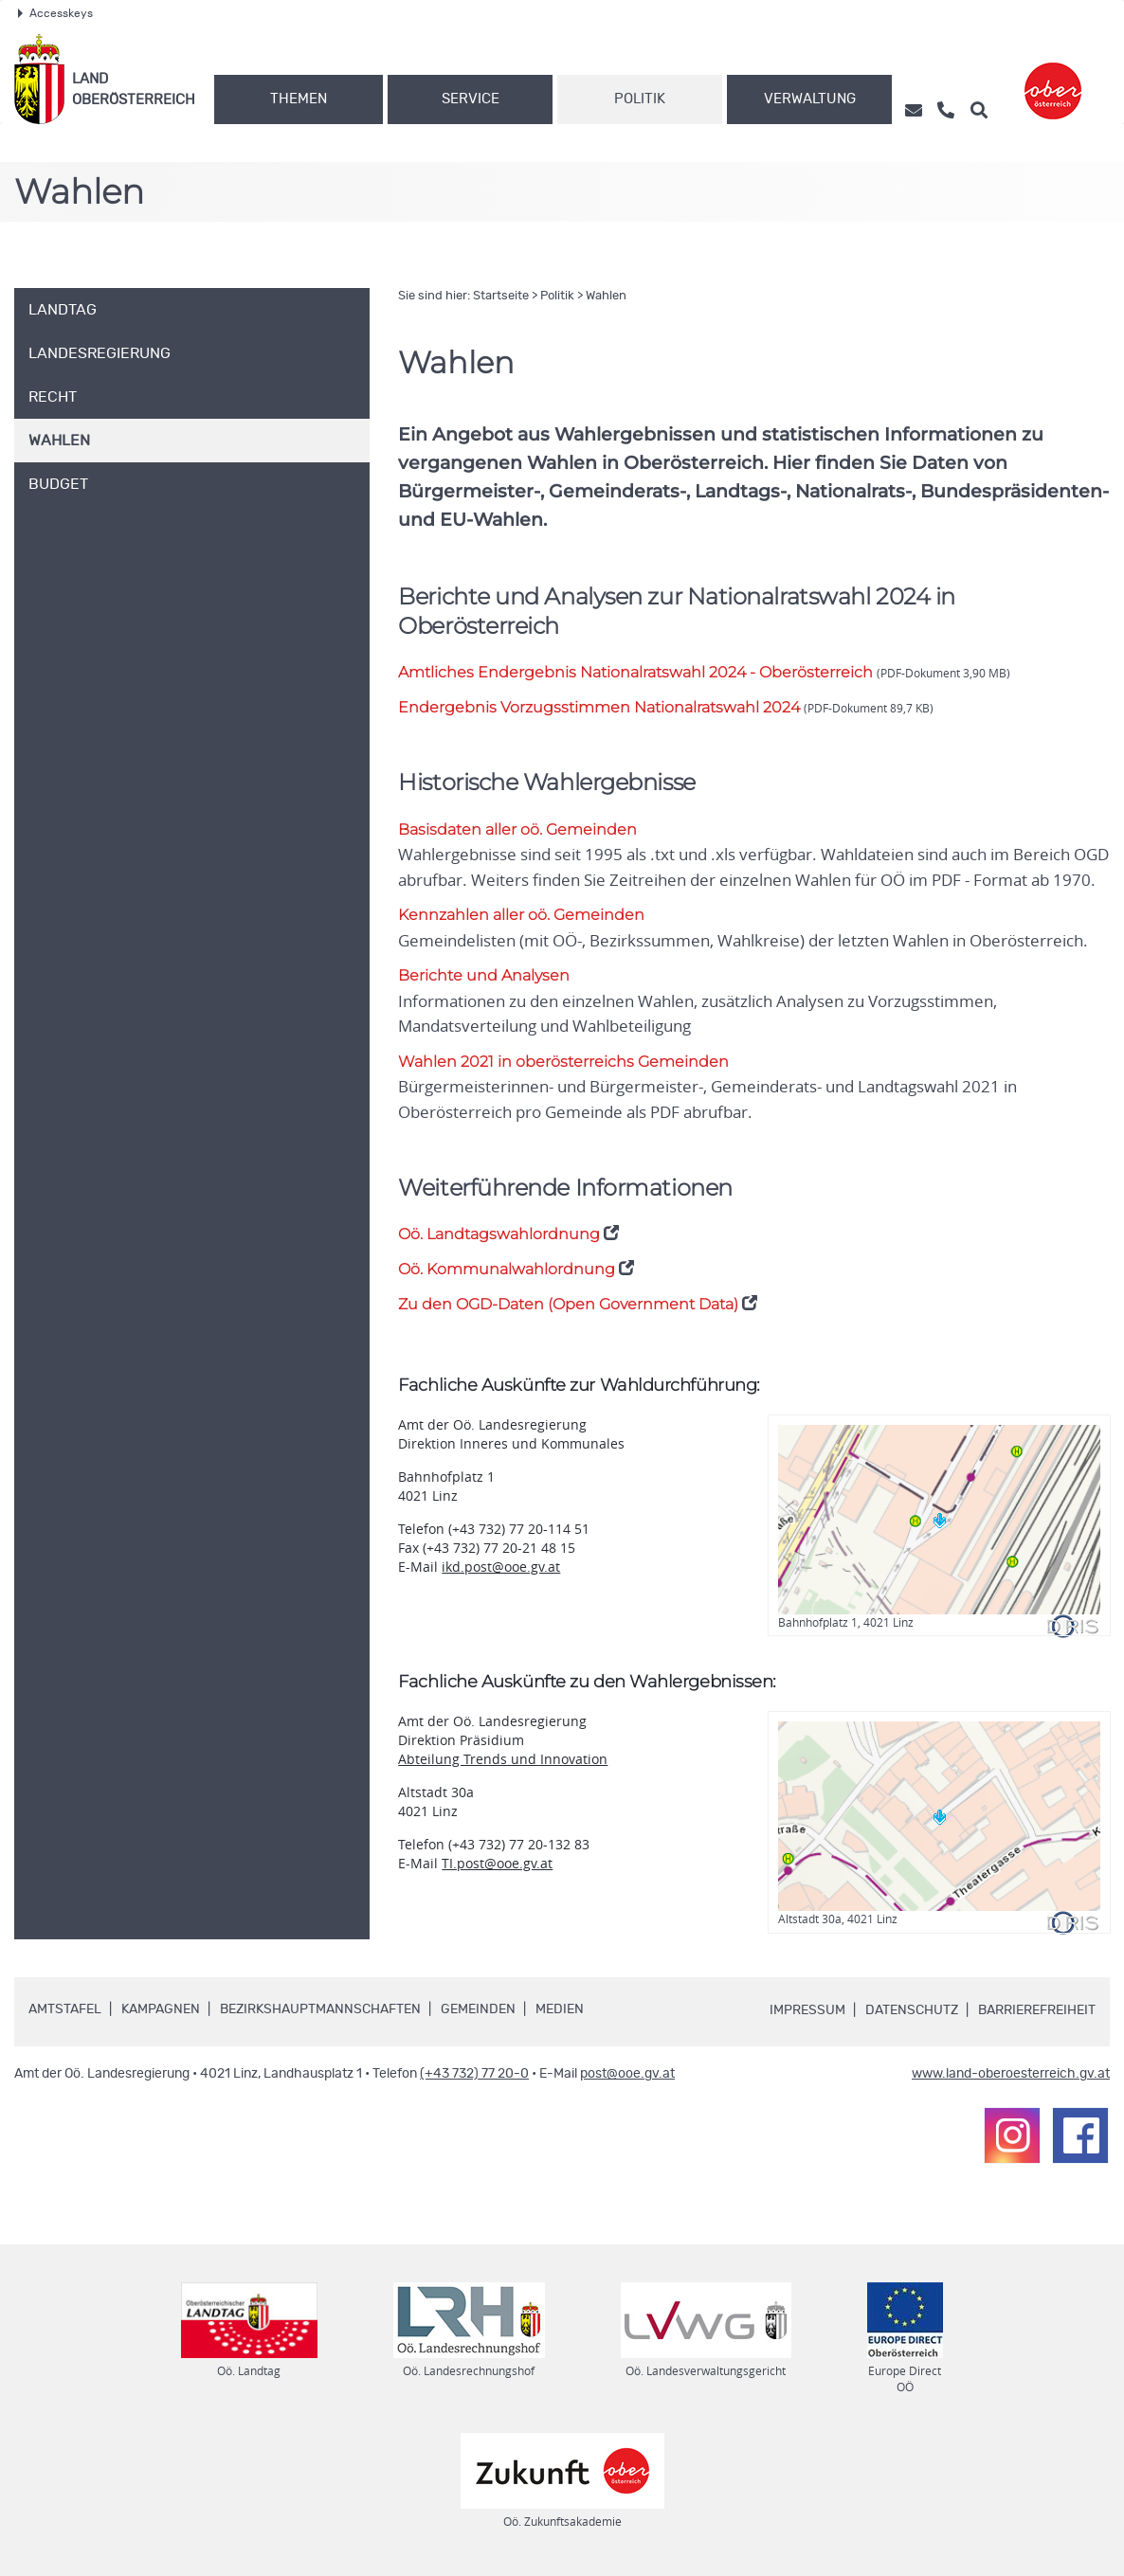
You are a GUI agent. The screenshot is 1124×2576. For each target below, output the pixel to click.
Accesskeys (55, 13)
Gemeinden (478, 2007)
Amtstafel (64, 2007)
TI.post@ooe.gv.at (497, 1862)
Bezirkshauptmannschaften (320, 2007)
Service (470, 99)
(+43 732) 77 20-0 (474, 2072)
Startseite (501, 296)
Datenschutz (911, 2009)
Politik (639, 99)
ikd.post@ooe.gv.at (501, 1565)
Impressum (807, 2009)
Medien (559, 2007)
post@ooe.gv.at (627, 2072)
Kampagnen (160, 2007)
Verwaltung (810, 99)
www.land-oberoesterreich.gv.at (1011, 2072)
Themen (298, 99)
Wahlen (606, 296)
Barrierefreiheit (1037, 2009)
